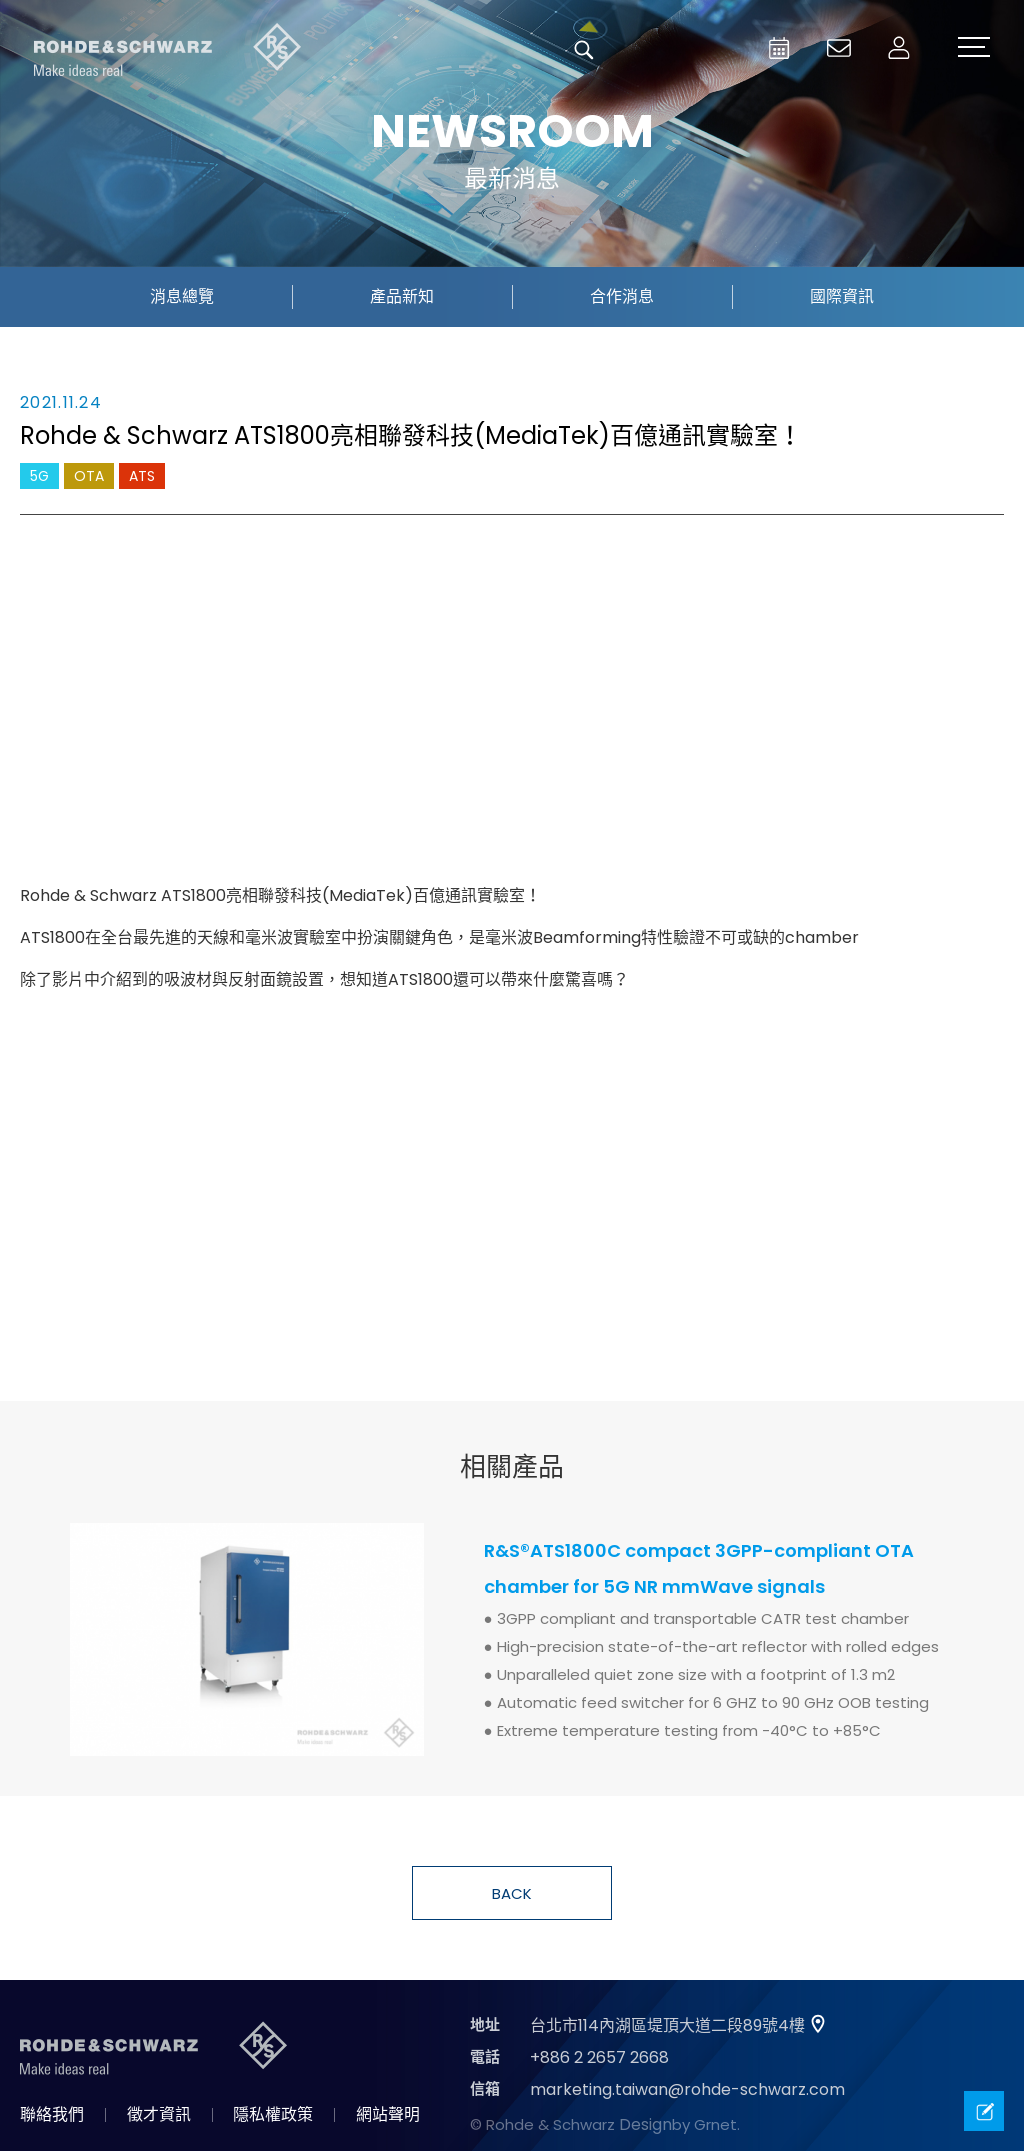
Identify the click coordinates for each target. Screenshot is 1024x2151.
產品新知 (402, 296)
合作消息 (622, 296)
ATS (142, 476)
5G (39, 476)
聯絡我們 (52, 2114)
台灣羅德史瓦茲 (168, 50)
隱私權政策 (273, 2114)
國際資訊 (842, 296)
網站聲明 (388, 2114)
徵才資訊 (159, 2114)
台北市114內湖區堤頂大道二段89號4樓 (667, 2025)
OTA (89, 476)
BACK (512, 1893)
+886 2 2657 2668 (599, 2057)
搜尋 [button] (584, 50)
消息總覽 (182, 296)
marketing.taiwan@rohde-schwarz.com (687, 2089)
